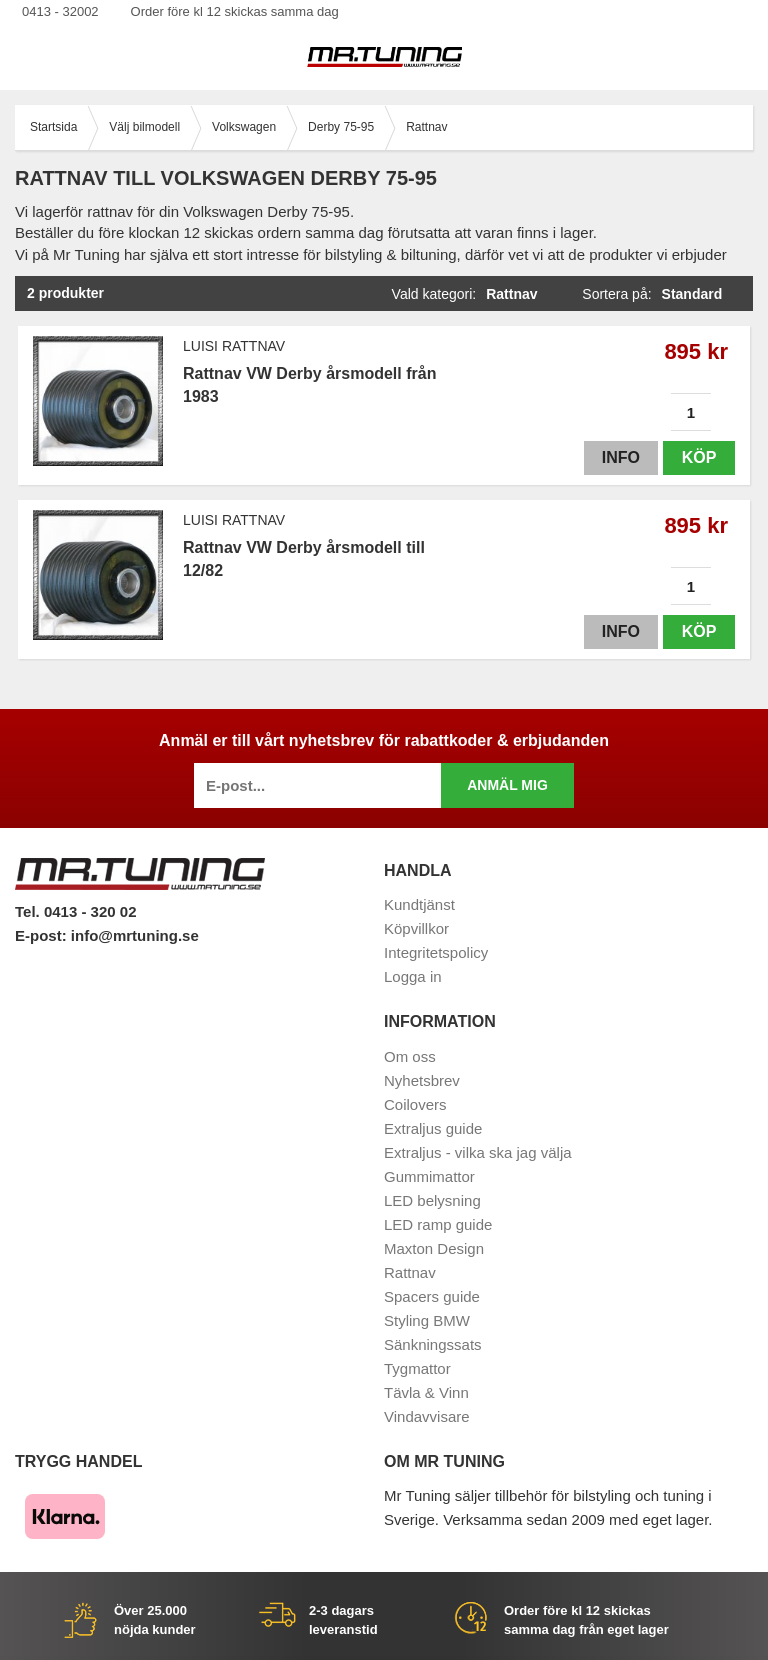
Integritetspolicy (436, 952)
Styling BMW (427, 1320)
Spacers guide (432, 1296)
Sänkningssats (433, 1344)
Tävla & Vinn (426, 1392)
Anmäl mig (507, 785)
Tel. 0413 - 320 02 (75, 911)
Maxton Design (434, 1248)
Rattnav (410, 1272)
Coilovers (415, 1104)
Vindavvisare (427, 1416)
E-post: (43, 935)
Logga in (413, 976)
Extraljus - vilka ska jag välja (478, 1152)
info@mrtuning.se (135, 935)
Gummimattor (429, 1176)
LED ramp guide (438, 1224)
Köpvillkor (416, 928)
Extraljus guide (433, 1128)
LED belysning (432, 1200)
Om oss (410, 1056)
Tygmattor (417, 1368)
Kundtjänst (419, 904)
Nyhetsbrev (422, 1080)
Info (621, 457)
